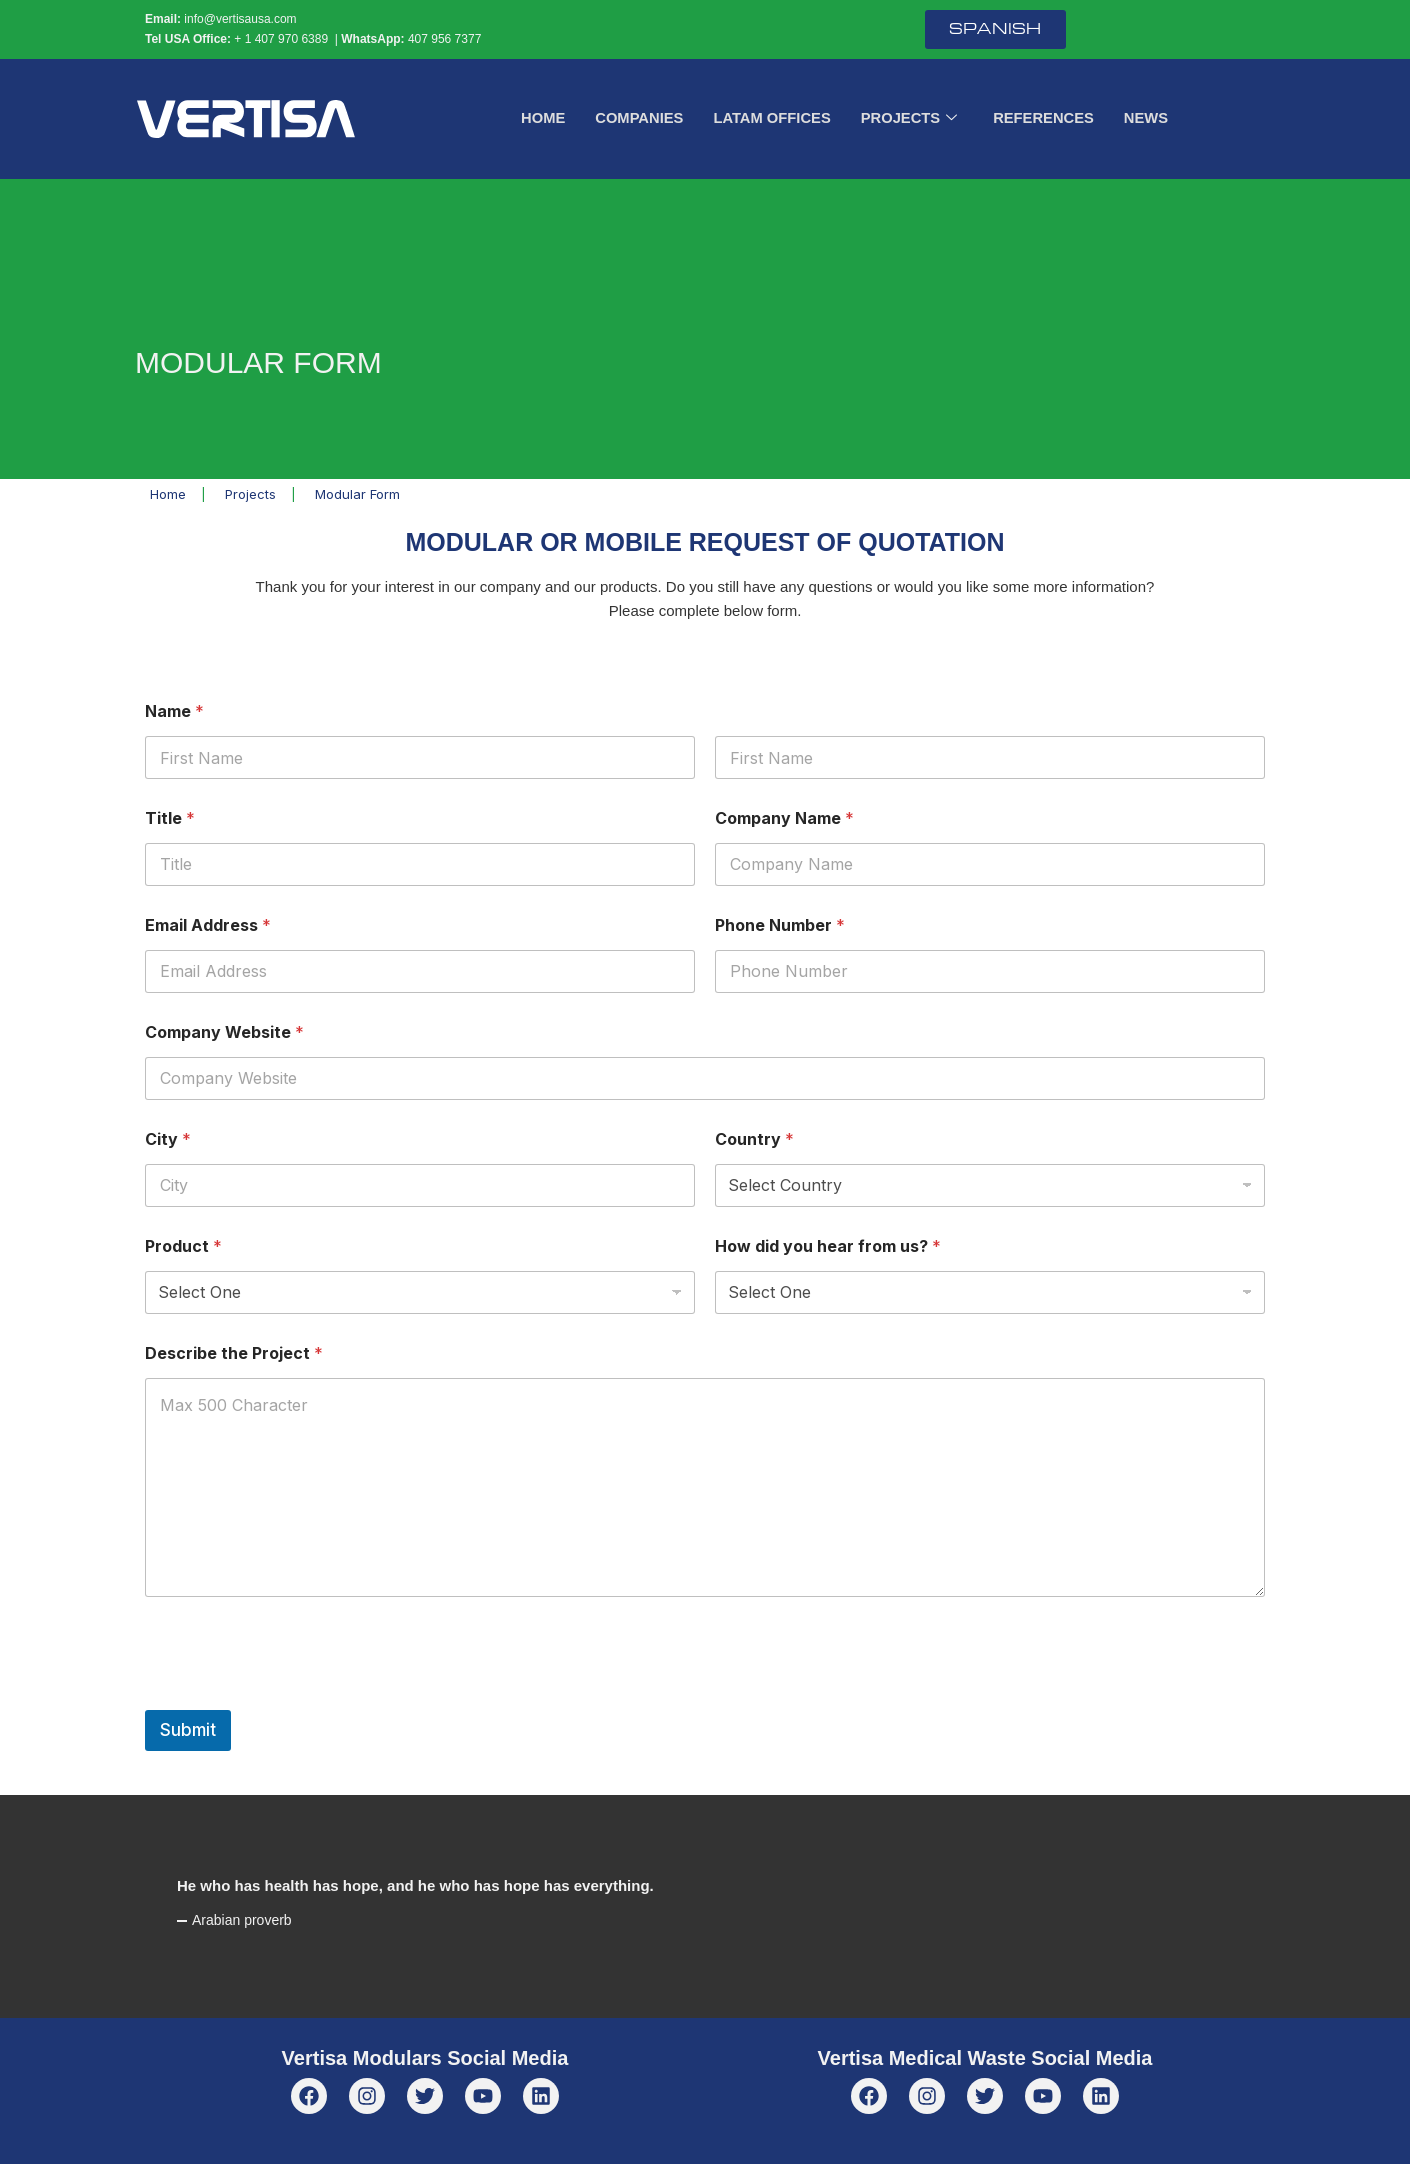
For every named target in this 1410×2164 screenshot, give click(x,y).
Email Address (208, 925)
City (168, 1139)
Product (183, 1246)
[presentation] (297, 1697)
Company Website (224, 1032)
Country (754, 1139)
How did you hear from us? (828, 1246)
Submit (188, 1730)
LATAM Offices (771, 118)
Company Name (784, 818)
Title (170, 818)
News (1149, 118)
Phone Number (780, 925)
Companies (637, 118)
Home (539, 118)
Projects (910, 119)
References (1046, 118)
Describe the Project (234, 1353)
